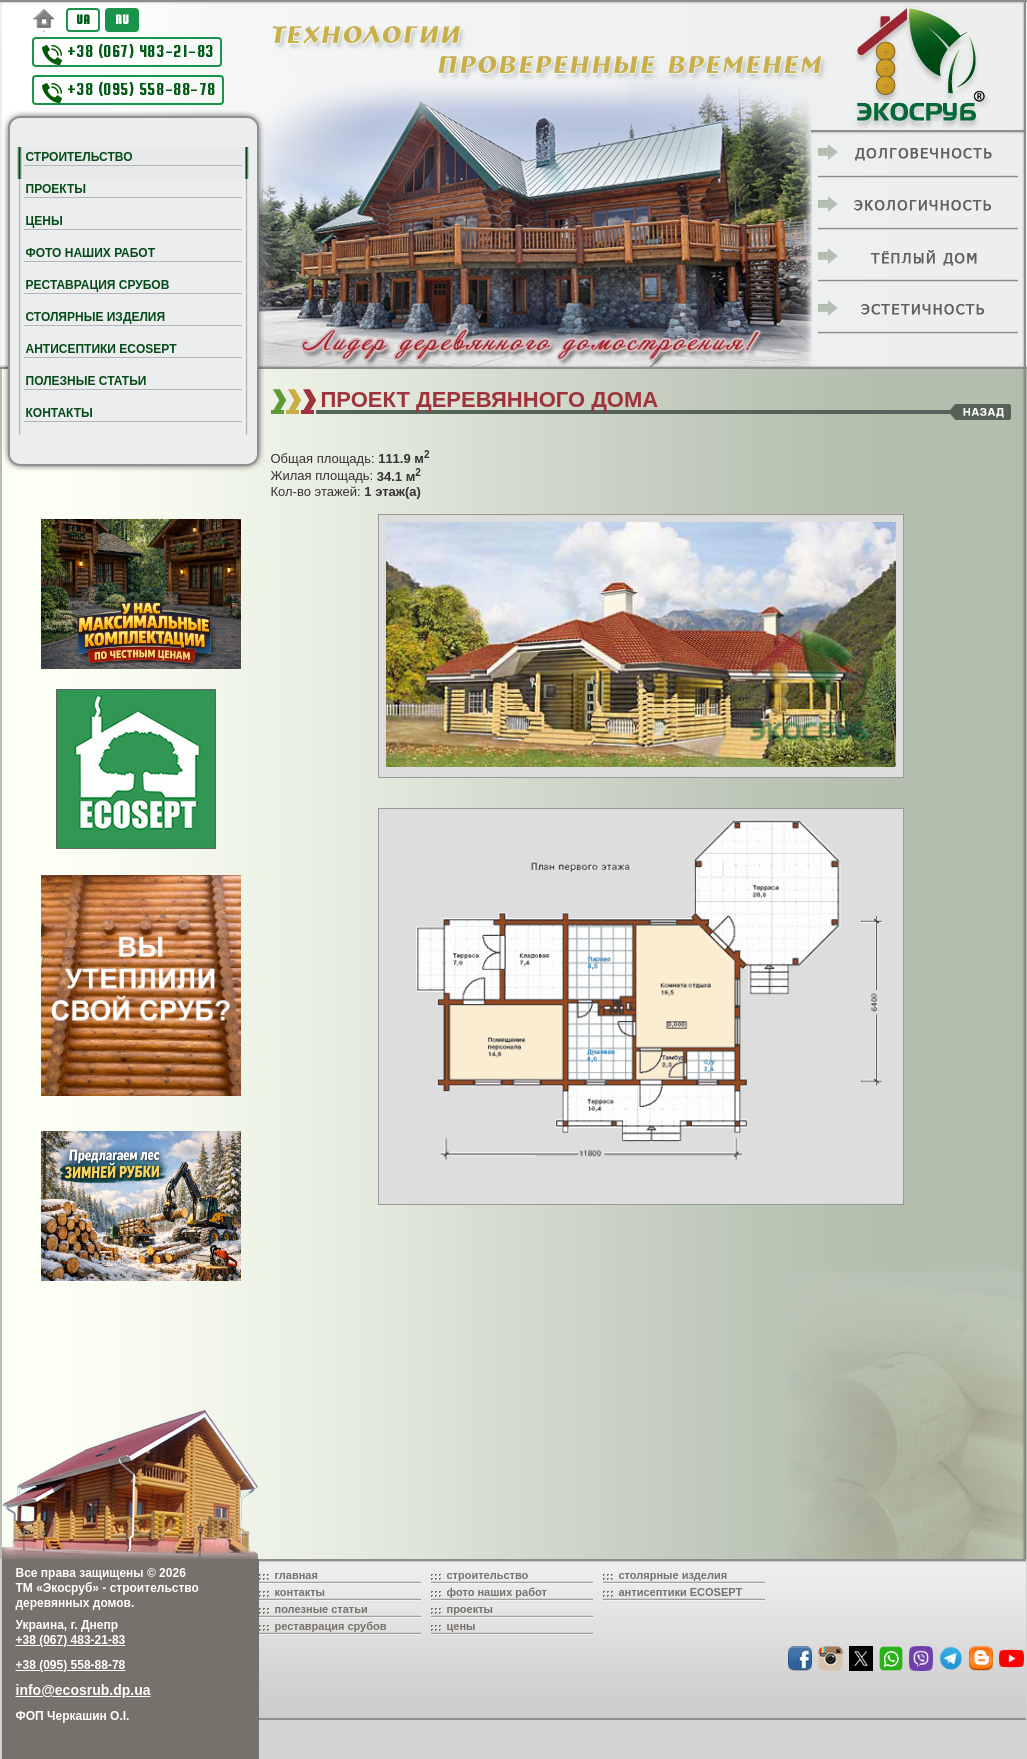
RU (122, 19)
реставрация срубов (331, 1626)
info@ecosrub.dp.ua (83, 1690)
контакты (300, 1592)
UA (83, 19)
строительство (488, 1575)
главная (296, 1575)
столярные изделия (673, 1575)
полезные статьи (321, 1609)
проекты (470, 1609)
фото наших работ (497, 1592)
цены (461, 1626)
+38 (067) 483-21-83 (128, 53)
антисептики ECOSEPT (681, 1592)
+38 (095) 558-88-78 (129, 91)
